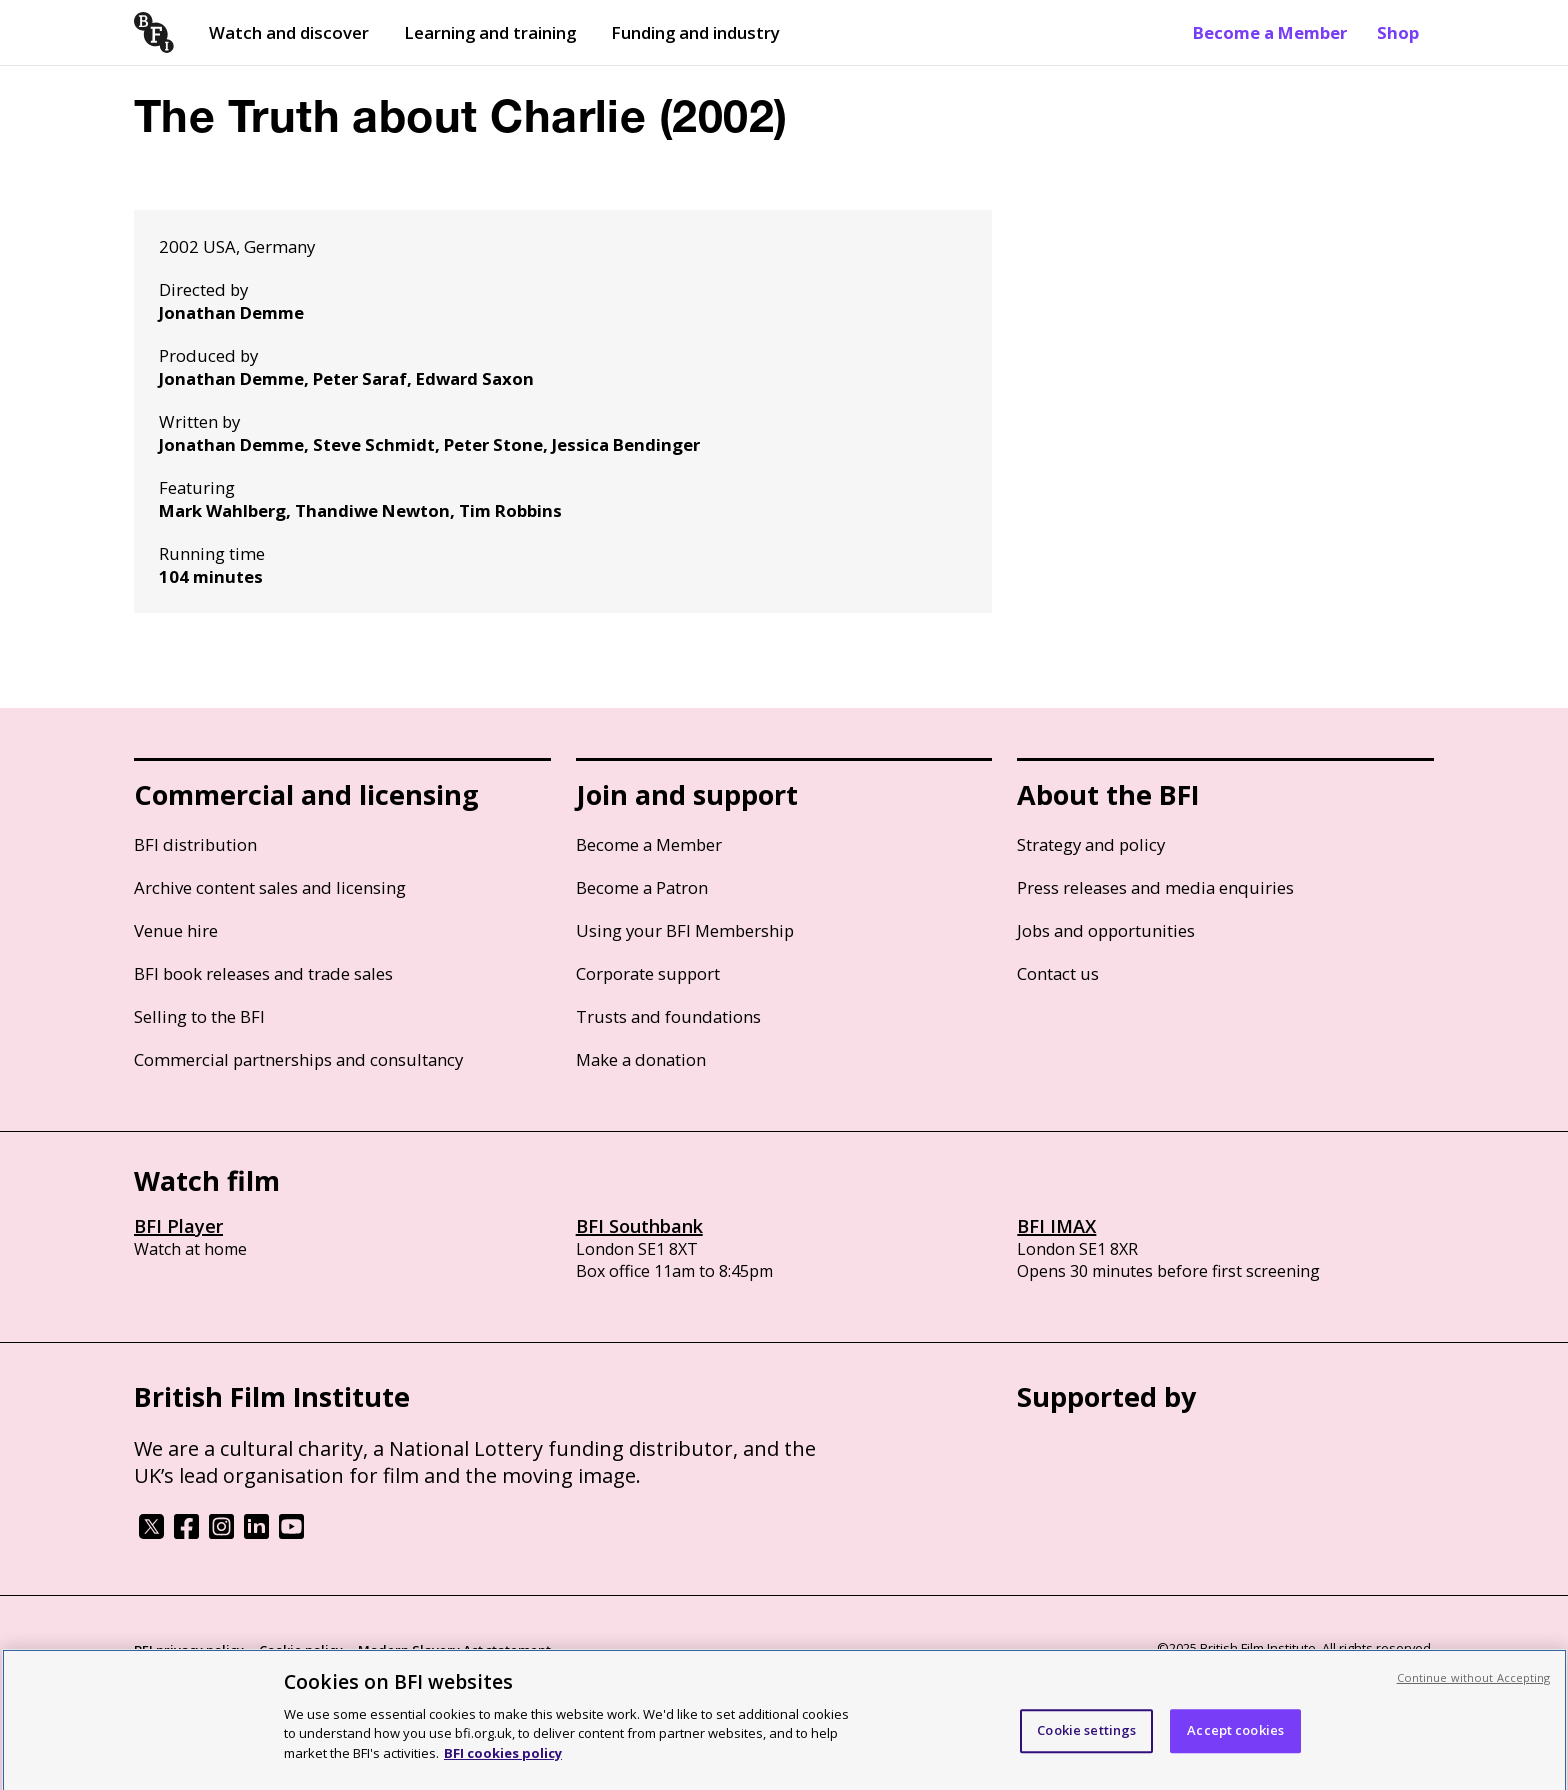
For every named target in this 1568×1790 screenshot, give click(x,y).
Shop (1398, 32)
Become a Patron (642, 887)
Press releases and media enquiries (1155, 887)
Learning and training (490, 32)
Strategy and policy (1091, 844)
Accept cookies (1235, 1737)
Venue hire (176, 930)
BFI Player (178, 1226)
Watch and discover (289, 32)
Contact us (1058, 973)
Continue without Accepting (1474, 1684)
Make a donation (641, 1059)
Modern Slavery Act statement (454, 1650)
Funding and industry (695, 32)
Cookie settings (1086, 1737)
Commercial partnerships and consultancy (298, 1059)
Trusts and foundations (668, 1016)
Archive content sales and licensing (270, 887)
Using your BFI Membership (685, 930)
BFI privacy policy (189, 1650)
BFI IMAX (1056, 1226)
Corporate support (648, 973)
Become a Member (1270, 32)
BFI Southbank (639, 1226)
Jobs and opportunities (1106, 930)
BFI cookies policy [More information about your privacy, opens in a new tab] (503, 1760)
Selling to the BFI (199, 1016)
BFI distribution (195, 844)
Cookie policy (301, 1650)
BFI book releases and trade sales (263, 973)
